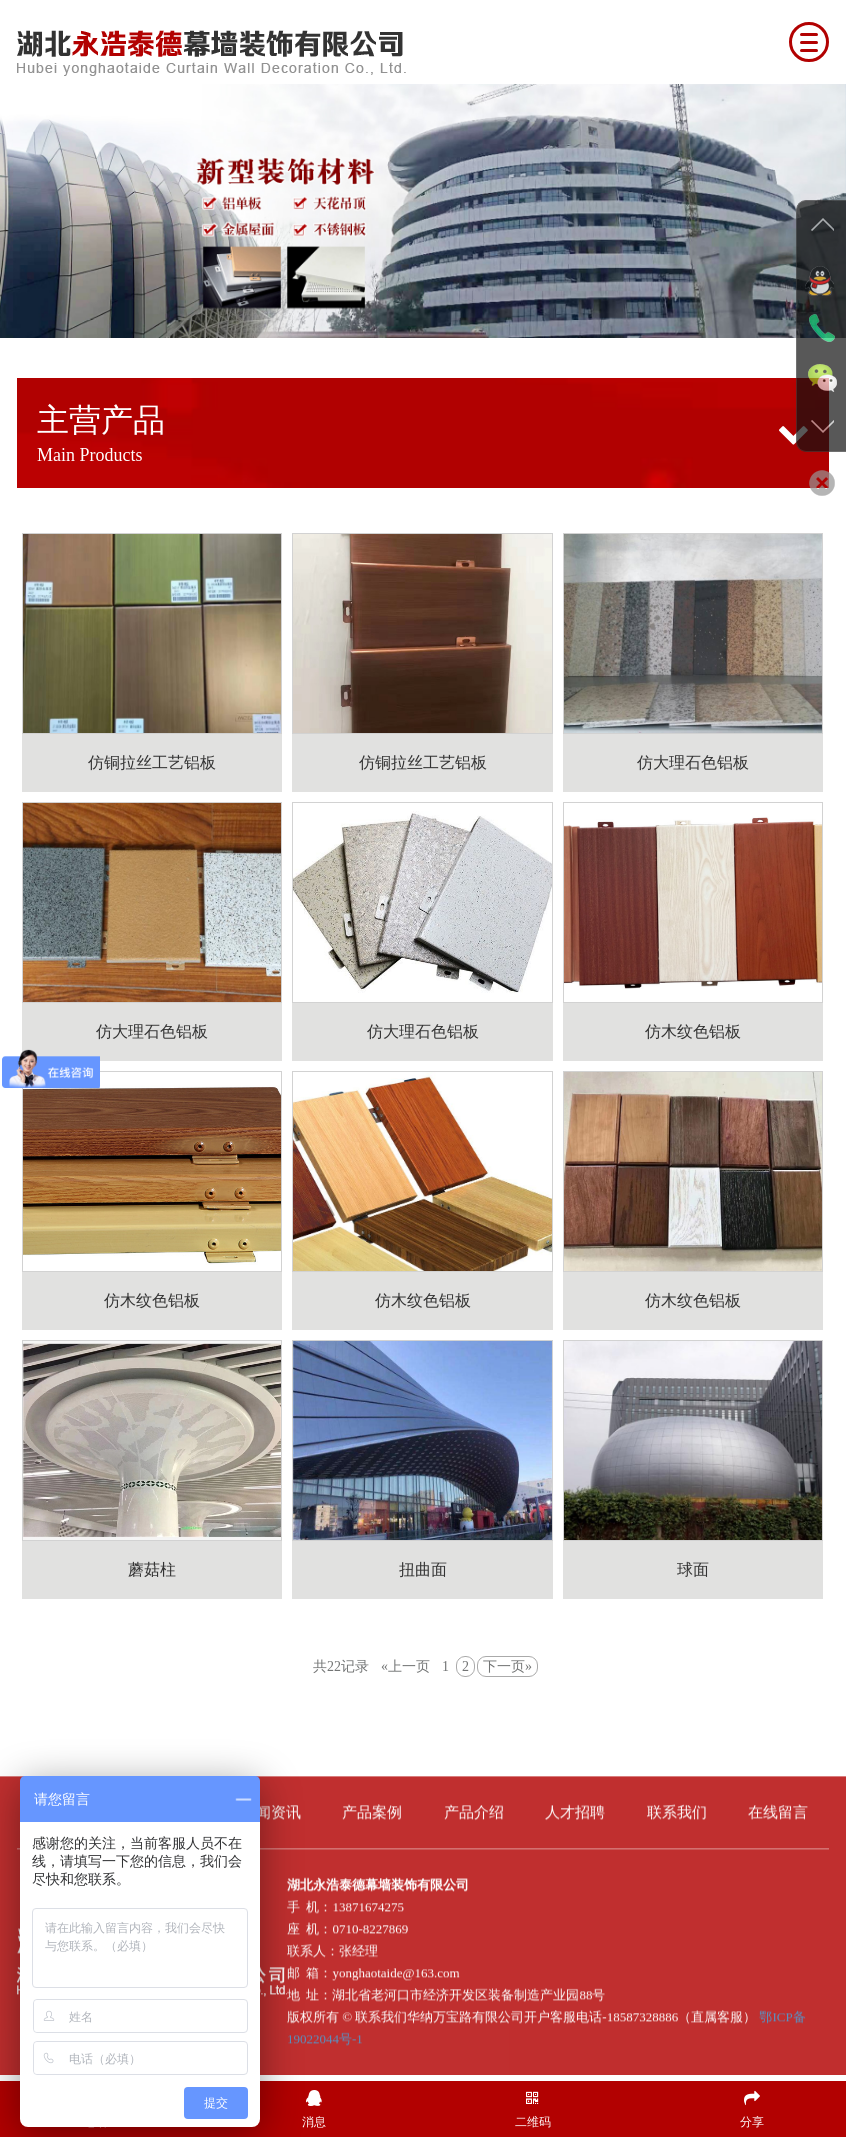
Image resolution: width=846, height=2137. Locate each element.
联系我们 (677, 1801)
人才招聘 (575, 1801)
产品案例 (372, 1801)
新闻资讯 (271, 1801)
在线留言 (778, 1801)
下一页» (507, 1666)
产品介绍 (474, 1801)
